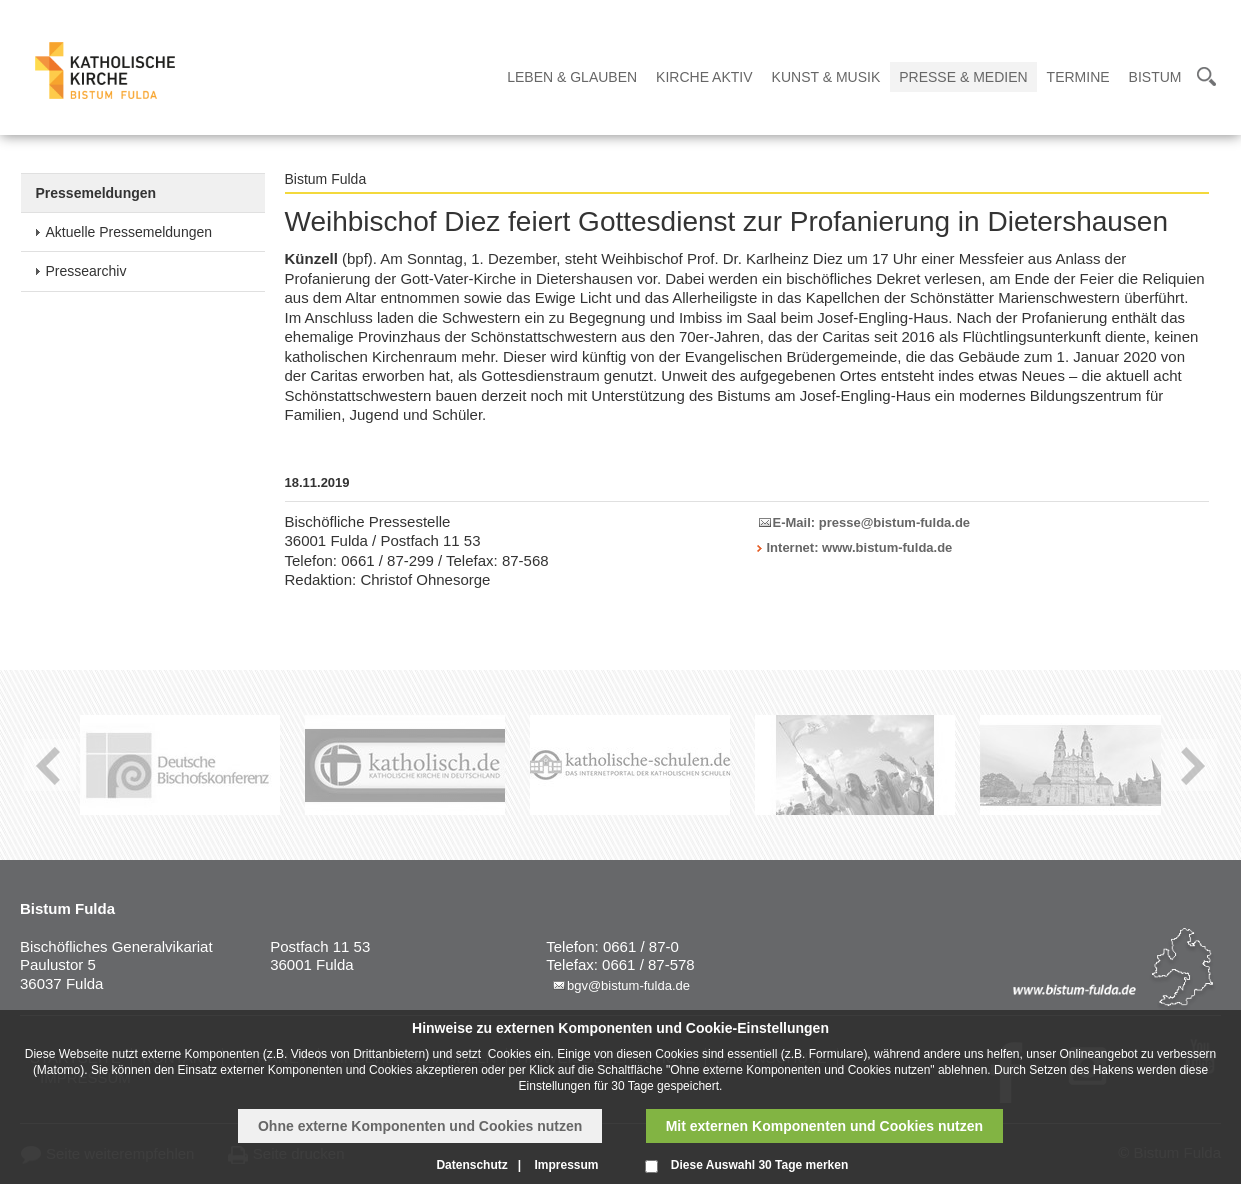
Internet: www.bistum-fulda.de (860, 547)
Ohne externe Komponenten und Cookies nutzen (420, 1126)
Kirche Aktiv (704, 77)
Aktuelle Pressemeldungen (129, 232)
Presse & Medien (963, 77)
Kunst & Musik (826, 77)
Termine (1078, 77)
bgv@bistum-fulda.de (628, 985)
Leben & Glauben (572, 77)
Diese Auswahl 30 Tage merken (759, 1165)
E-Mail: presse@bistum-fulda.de (872, 522)
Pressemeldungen (96, 193)
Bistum (1155, 77)
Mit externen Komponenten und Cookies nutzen (824, 1126)
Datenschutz (471, 1165)
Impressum (566, 1165)
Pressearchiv (86, 271)
